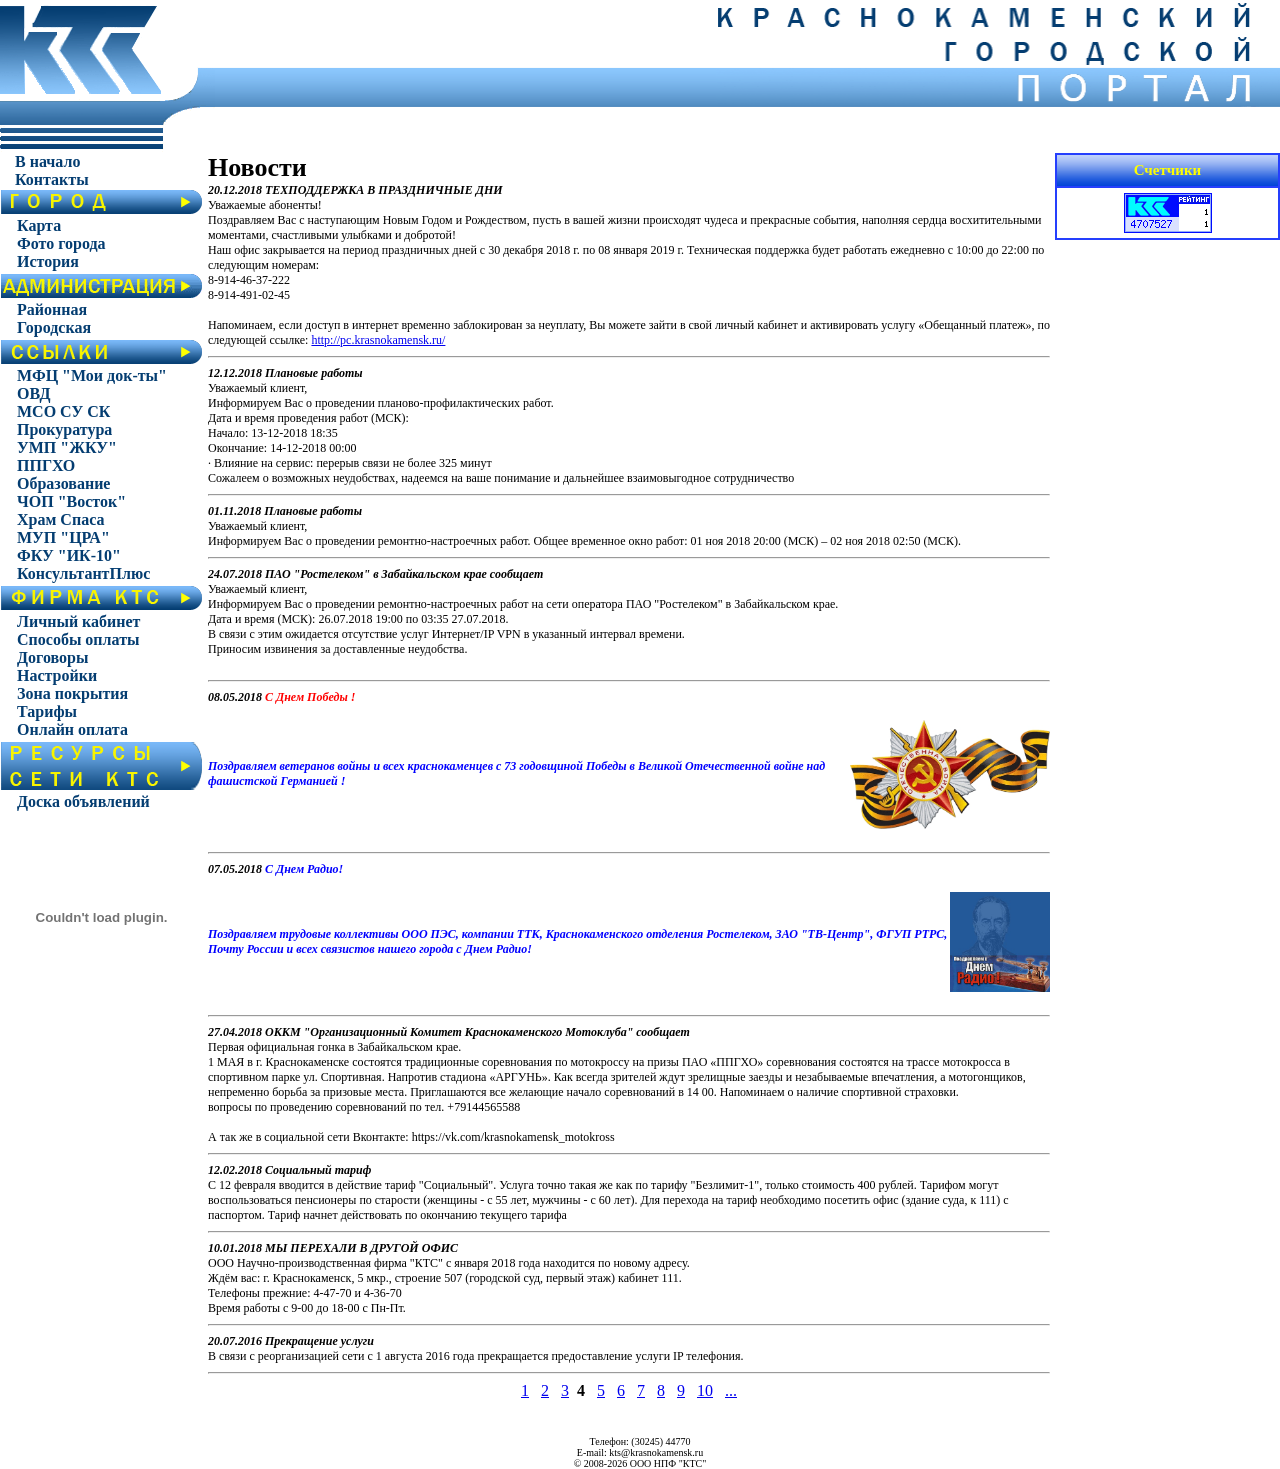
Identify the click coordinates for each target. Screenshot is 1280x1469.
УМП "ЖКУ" (67, 447)
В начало (47, 161)
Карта (39, 225)
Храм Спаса (60, 519)
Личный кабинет (78, 621)
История (48, 261)
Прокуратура (64, 429)
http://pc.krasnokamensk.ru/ (378, 340)
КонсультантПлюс (83, 573)
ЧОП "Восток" (71, 501)
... (731, 1390)
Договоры (52, 657)
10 (705, 1390)
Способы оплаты (78, 639)
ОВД (34, 393)
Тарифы (47, 711)
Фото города (61, 243)
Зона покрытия (72, 693)
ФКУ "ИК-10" (69, 555)
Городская (54, 327)
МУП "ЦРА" (63, 537)
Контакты (52, 179)
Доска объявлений (83, 801)
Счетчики (1168, 170)
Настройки (57, 675)
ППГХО (46, 465)
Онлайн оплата (72, 729)
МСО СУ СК (63, 411)
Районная (52, 309)
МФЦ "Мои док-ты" (92, 375)
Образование (63, 483)
